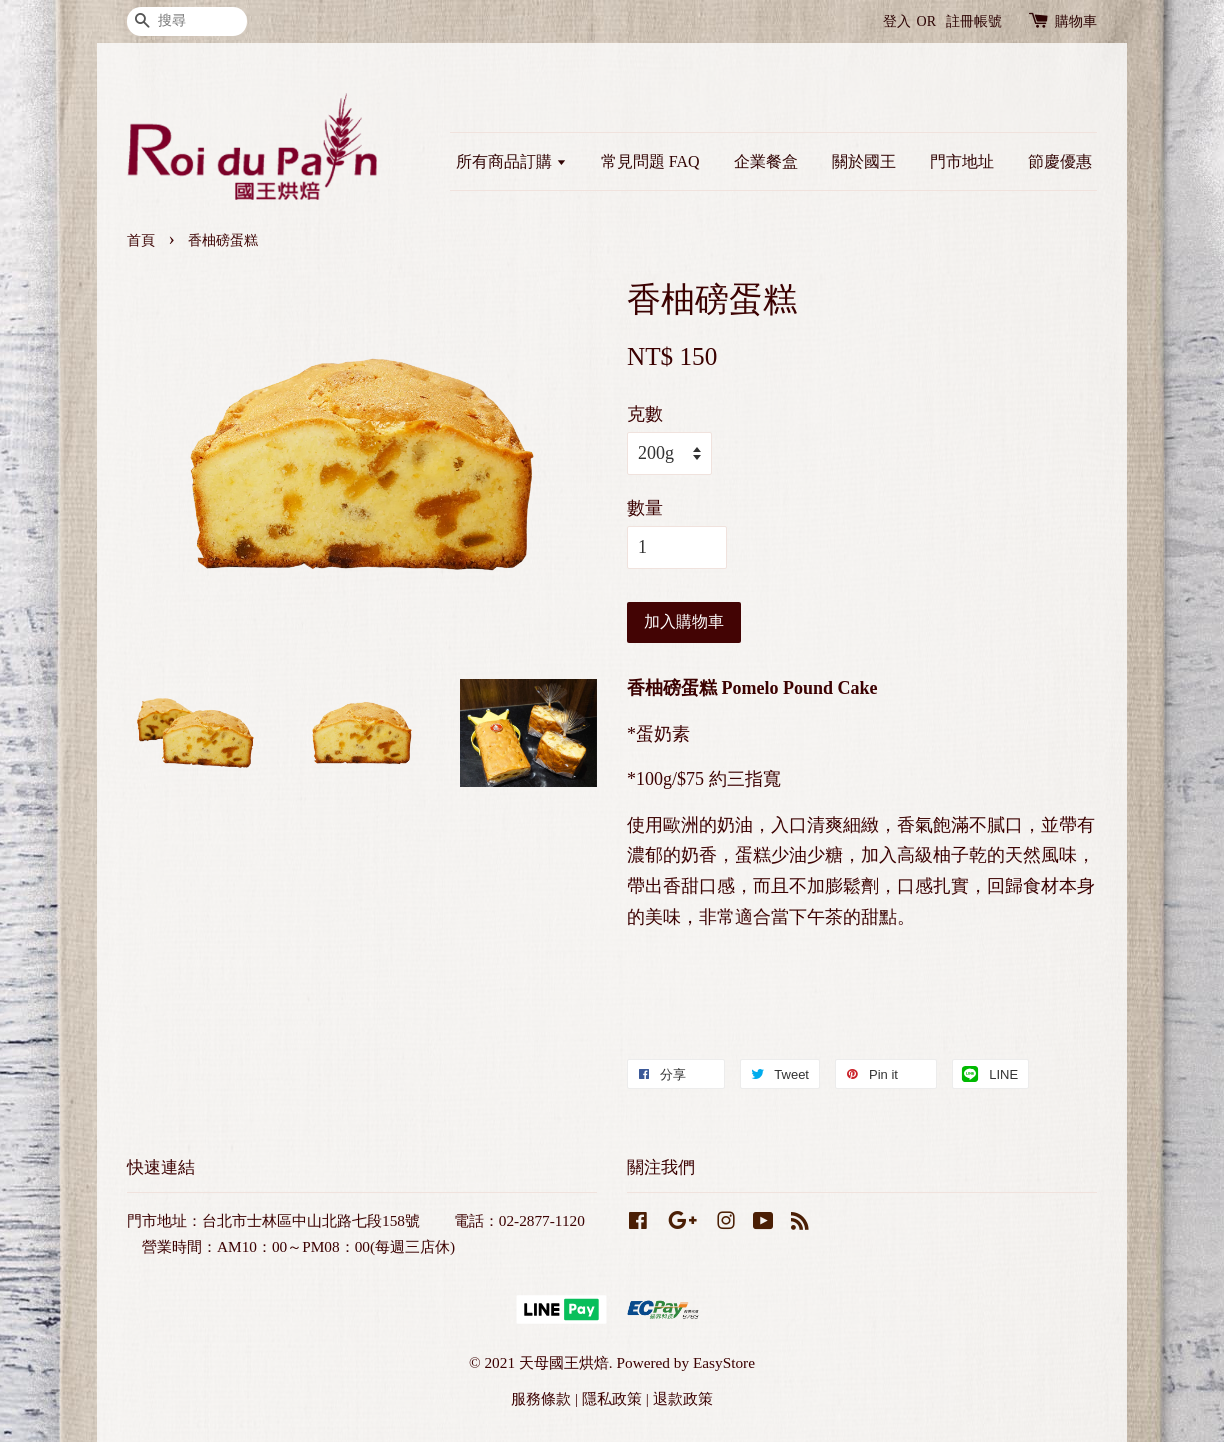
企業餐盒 (766, 161)
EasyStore (724, 1362)
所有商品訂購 (511, 161)
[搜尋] (187, 21)
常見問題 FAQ (650, 161)
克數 (645, 414)
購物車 (1076, 21)
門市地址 (962, 161)
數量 (645, 508)
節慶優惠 (1060, 161)
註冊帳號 (974, 21)
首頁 (141, 240)
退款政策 (683, 1398)
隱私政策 (612, 1398)
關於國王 (864, 161)
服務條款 (541, 1398)
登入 (897, 21)
